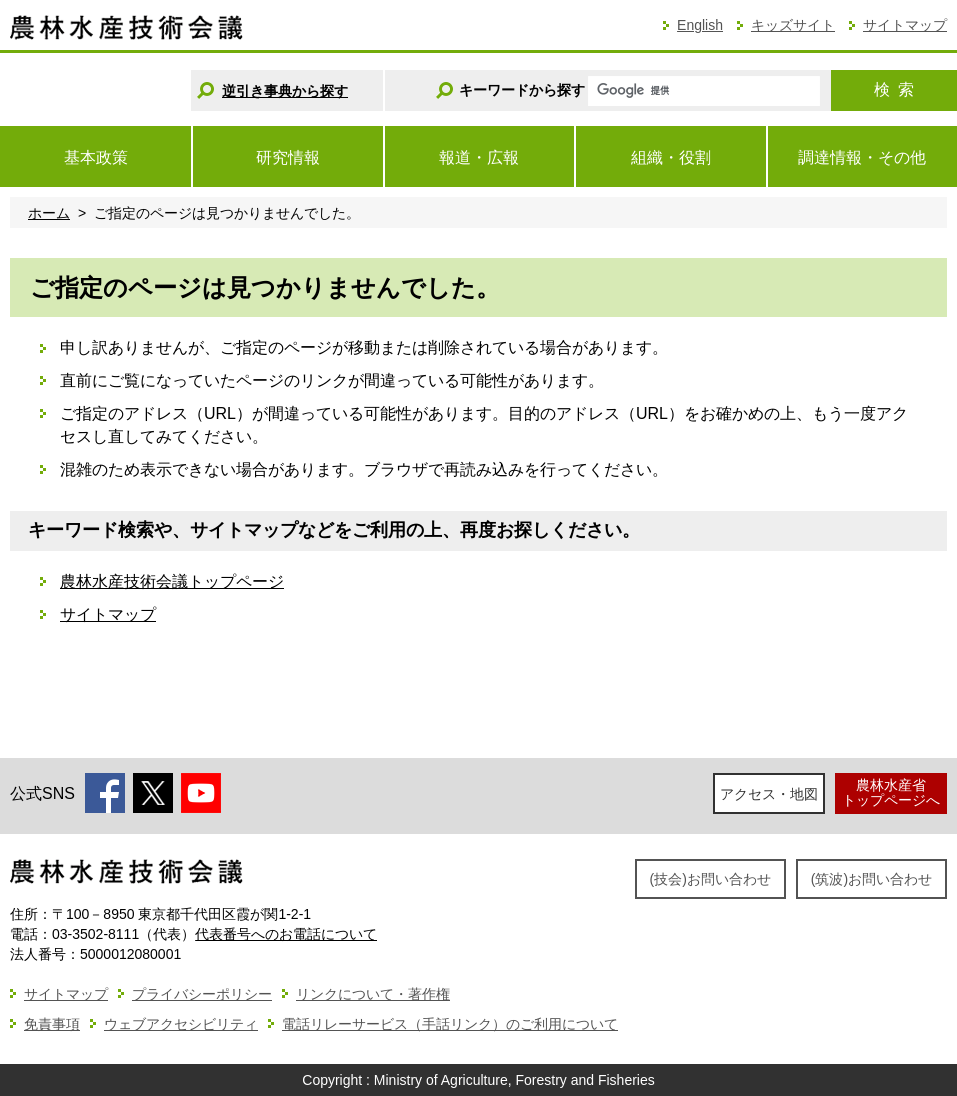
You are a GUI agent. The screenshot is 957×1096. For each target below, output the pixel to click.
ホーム (49, 213)
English (700, 25)
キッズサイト (793, 25)
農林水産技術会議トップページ (172, 581)
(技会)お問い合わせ (710, 879)
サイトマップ (905, 25)
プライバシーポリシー (202, 994)
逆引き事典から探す (285, 91)
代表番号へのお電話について (286, 934)
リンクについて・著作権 (373, 994)
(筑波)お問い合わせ (871, 879)
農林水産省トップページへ (891, 792)
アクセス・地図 (769, 794)
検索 (894, 89)
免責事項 (52, 1024)
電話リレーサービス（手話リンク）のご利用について (450, 1024)
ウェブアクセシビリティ (181, 1024)
